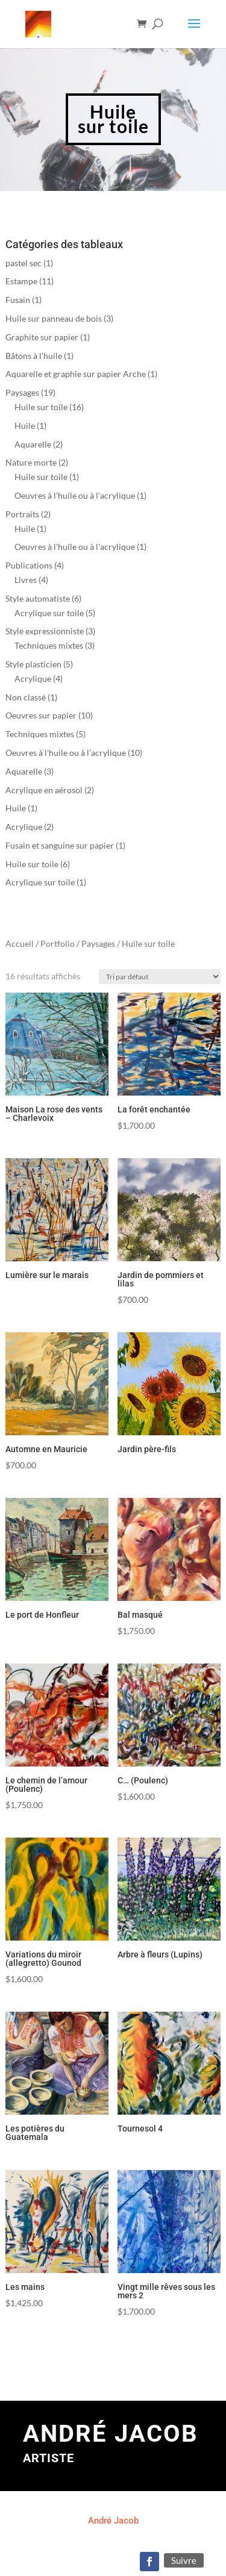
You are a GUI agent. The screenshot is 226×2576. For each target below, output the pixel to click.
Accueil (19, 943)
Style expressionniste (44, 631)
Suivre (183, 2560)
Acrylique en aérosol (44, 790)
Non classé (25, 697)
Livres (25, 580)
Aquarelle (32, 444)
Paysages (22, 392)
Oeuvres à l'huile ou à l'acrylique (74, 495)
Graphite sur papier (41, 337)
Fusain (17, 300)
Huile (24, 425)
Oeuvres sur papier (41, 715)
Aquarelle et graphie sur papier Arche (75, 374)
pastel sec (23, 263)
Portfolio (57, 943)
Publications (28, 565)
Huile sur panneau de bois (53, 318)
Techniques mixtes (48, 645)
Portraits (22, 514)
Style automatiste (37, 598)
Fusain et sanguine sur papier (59, 845)
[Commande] (140, 1266)
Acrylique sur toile (49, 613)
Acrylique (32, 678)
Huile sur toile (40, 407)
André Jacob (113, 2520)
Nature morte (31, 462)
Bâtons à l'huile (33, 356)
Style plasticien (33, 664)
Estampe (21, 281)
